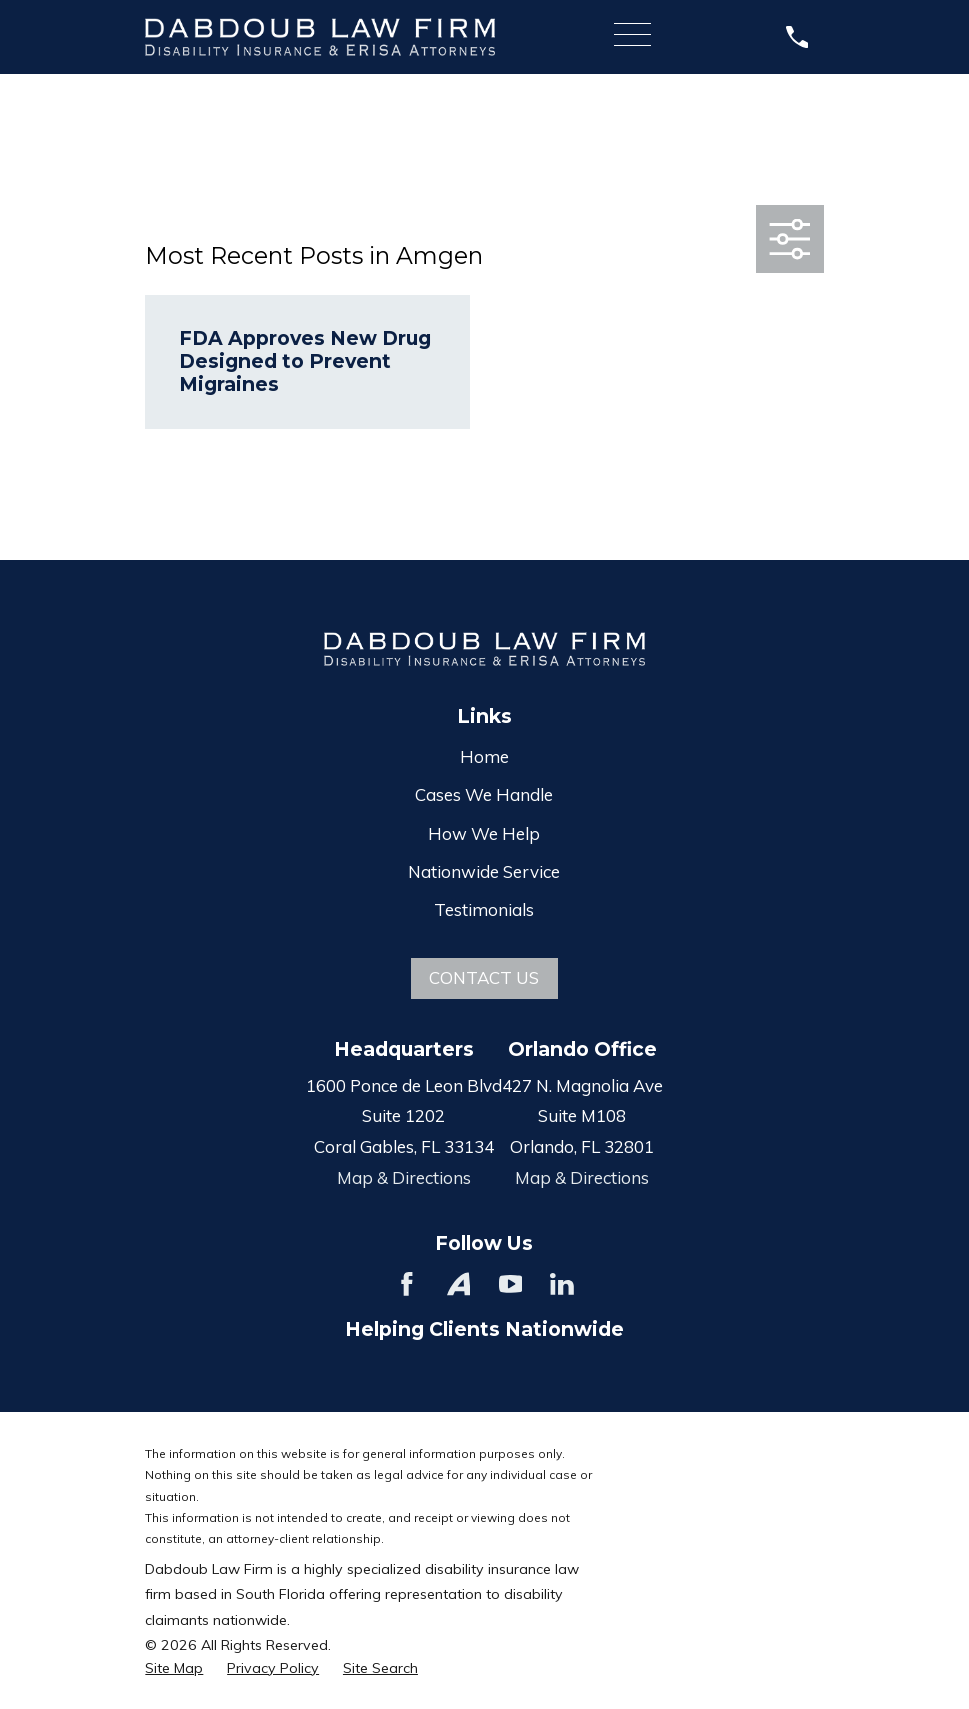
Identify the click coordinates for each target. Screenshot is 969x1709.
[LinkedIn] (562, 1284)
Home (484, 756)
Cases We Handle (484, 794)
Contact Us (484, 977)
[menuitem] (174, 1669)
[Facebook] (407, 1284)
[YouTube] (511, 1284)
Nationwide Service (484, 871)
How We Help (484, 833)
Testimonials (484, 909)
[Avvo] (459, 1284)
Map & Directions (404, 1177)
